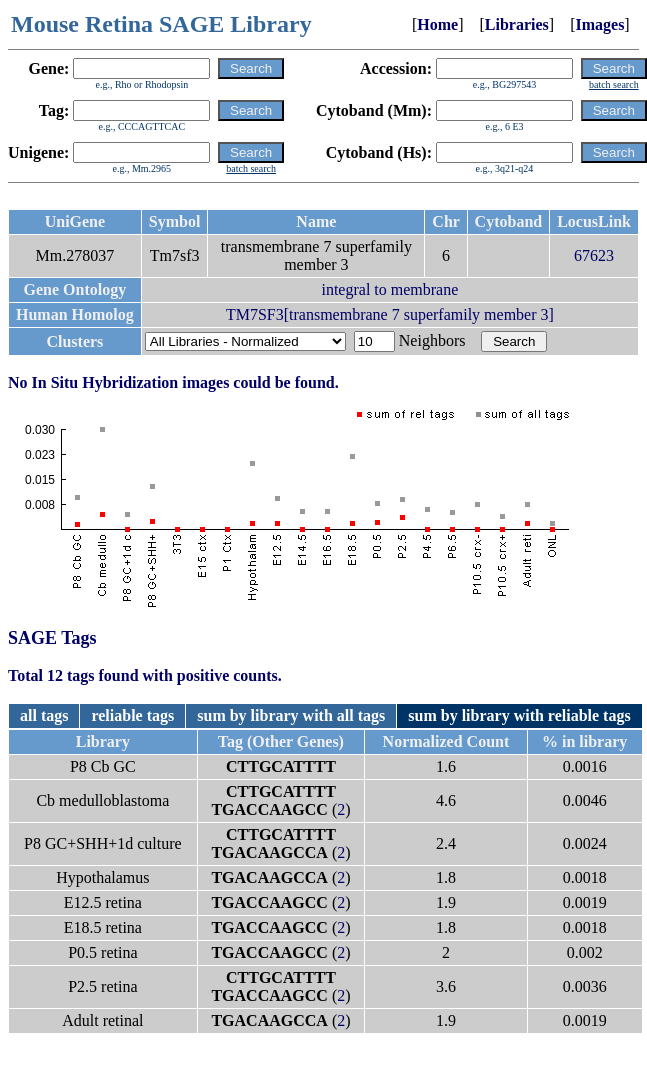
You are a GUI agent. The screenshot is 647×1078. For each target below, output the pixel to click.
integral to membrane (389, 289)
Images (599, 24)
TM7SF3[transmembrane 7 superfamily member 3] (390, 314)
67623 (594, 255)
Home (437, 24)
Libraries (517, 24)
